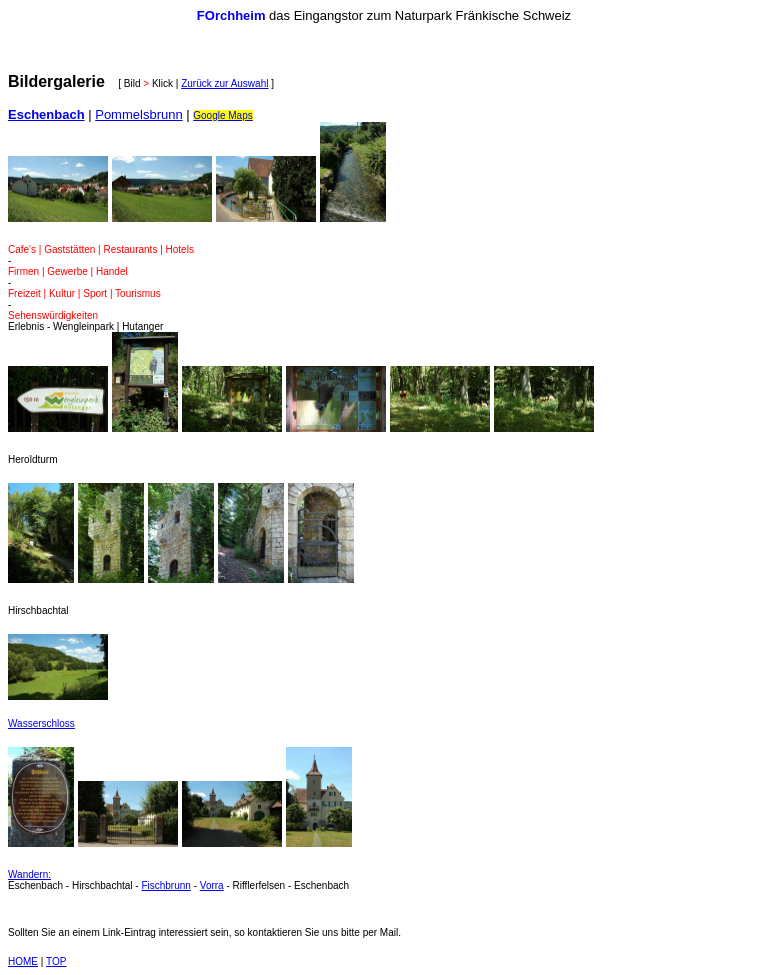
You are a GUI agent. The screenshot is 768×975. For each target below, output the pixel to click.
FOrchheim (231, 15)
